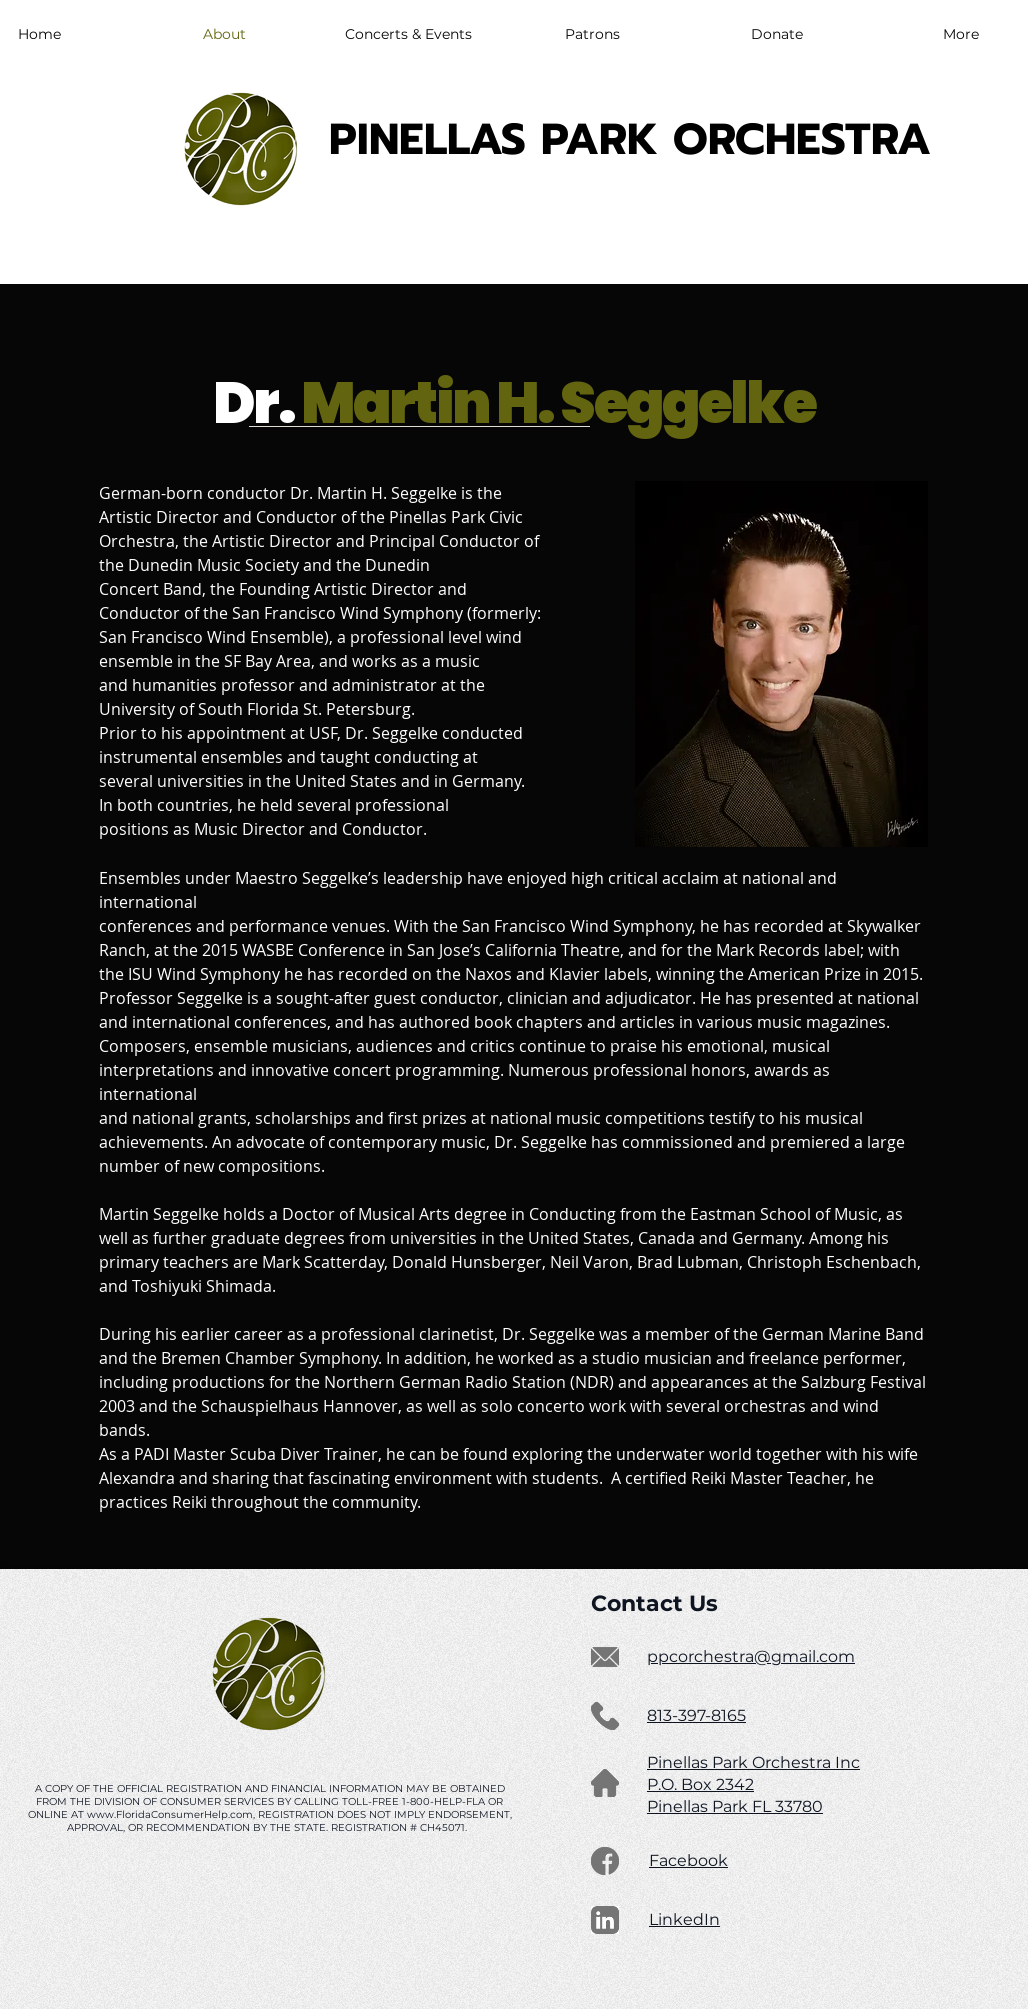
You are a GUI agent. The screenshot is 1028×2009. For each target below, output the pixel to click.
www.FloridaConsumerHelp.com (170, 1814)
